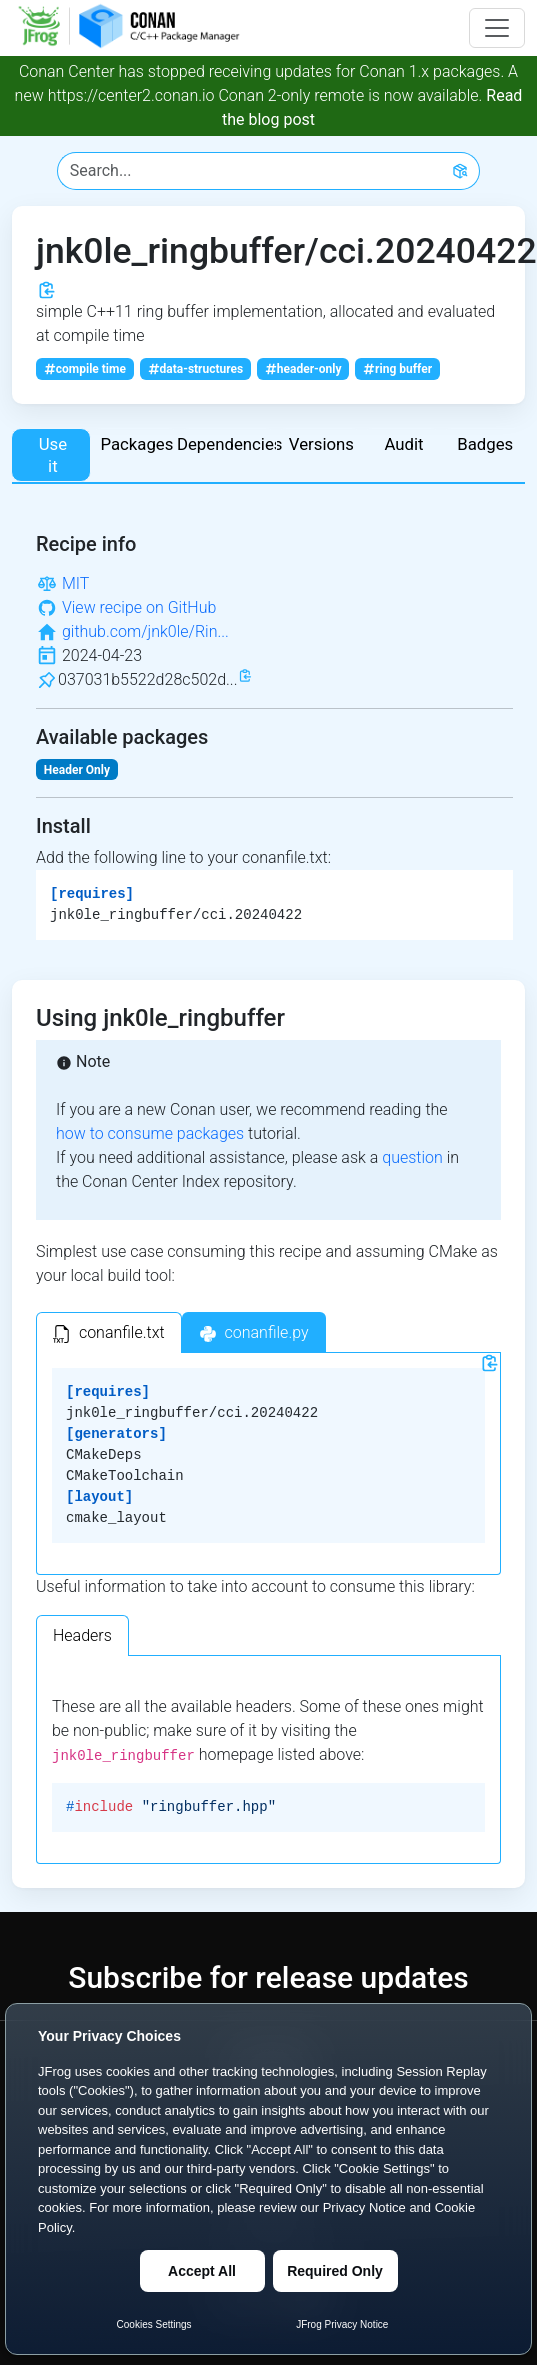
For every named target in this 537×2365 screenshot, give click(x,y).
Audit (403, 444)
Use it (53, 455)
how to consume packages (150, 1133)
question (412, 1157)
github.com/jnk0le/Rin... (145, 631)
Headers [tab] (82, 1635)
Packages (136, 444)
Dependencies (227, 444)
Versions (321, 444)
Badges (485, 444)
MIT (75, 583)
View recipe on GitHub (139, 607)
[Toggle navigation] (497, 28)
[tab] (109, 1332)
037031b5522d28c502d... (147, 679)
